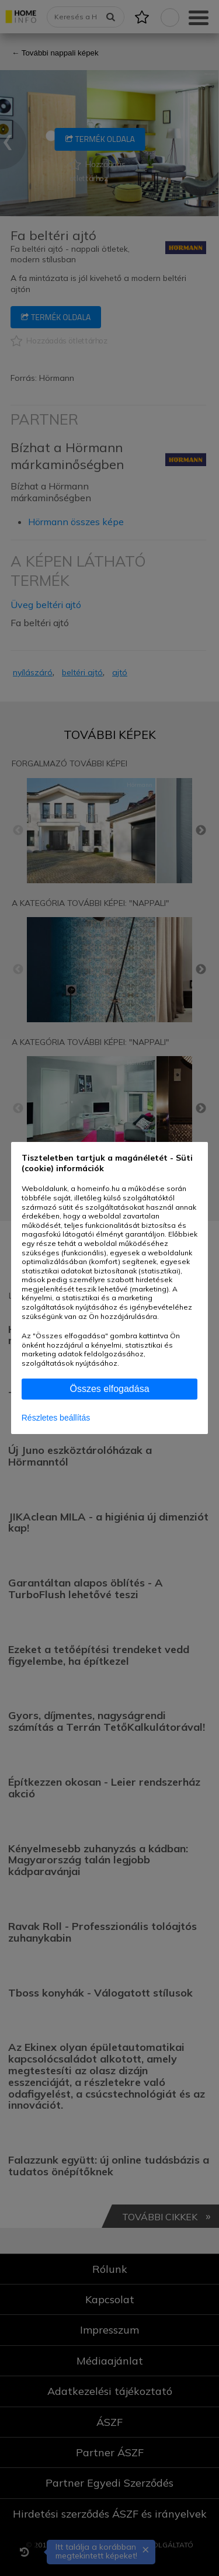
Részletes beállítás (56, 1417)
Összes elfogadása (109, 1389)
